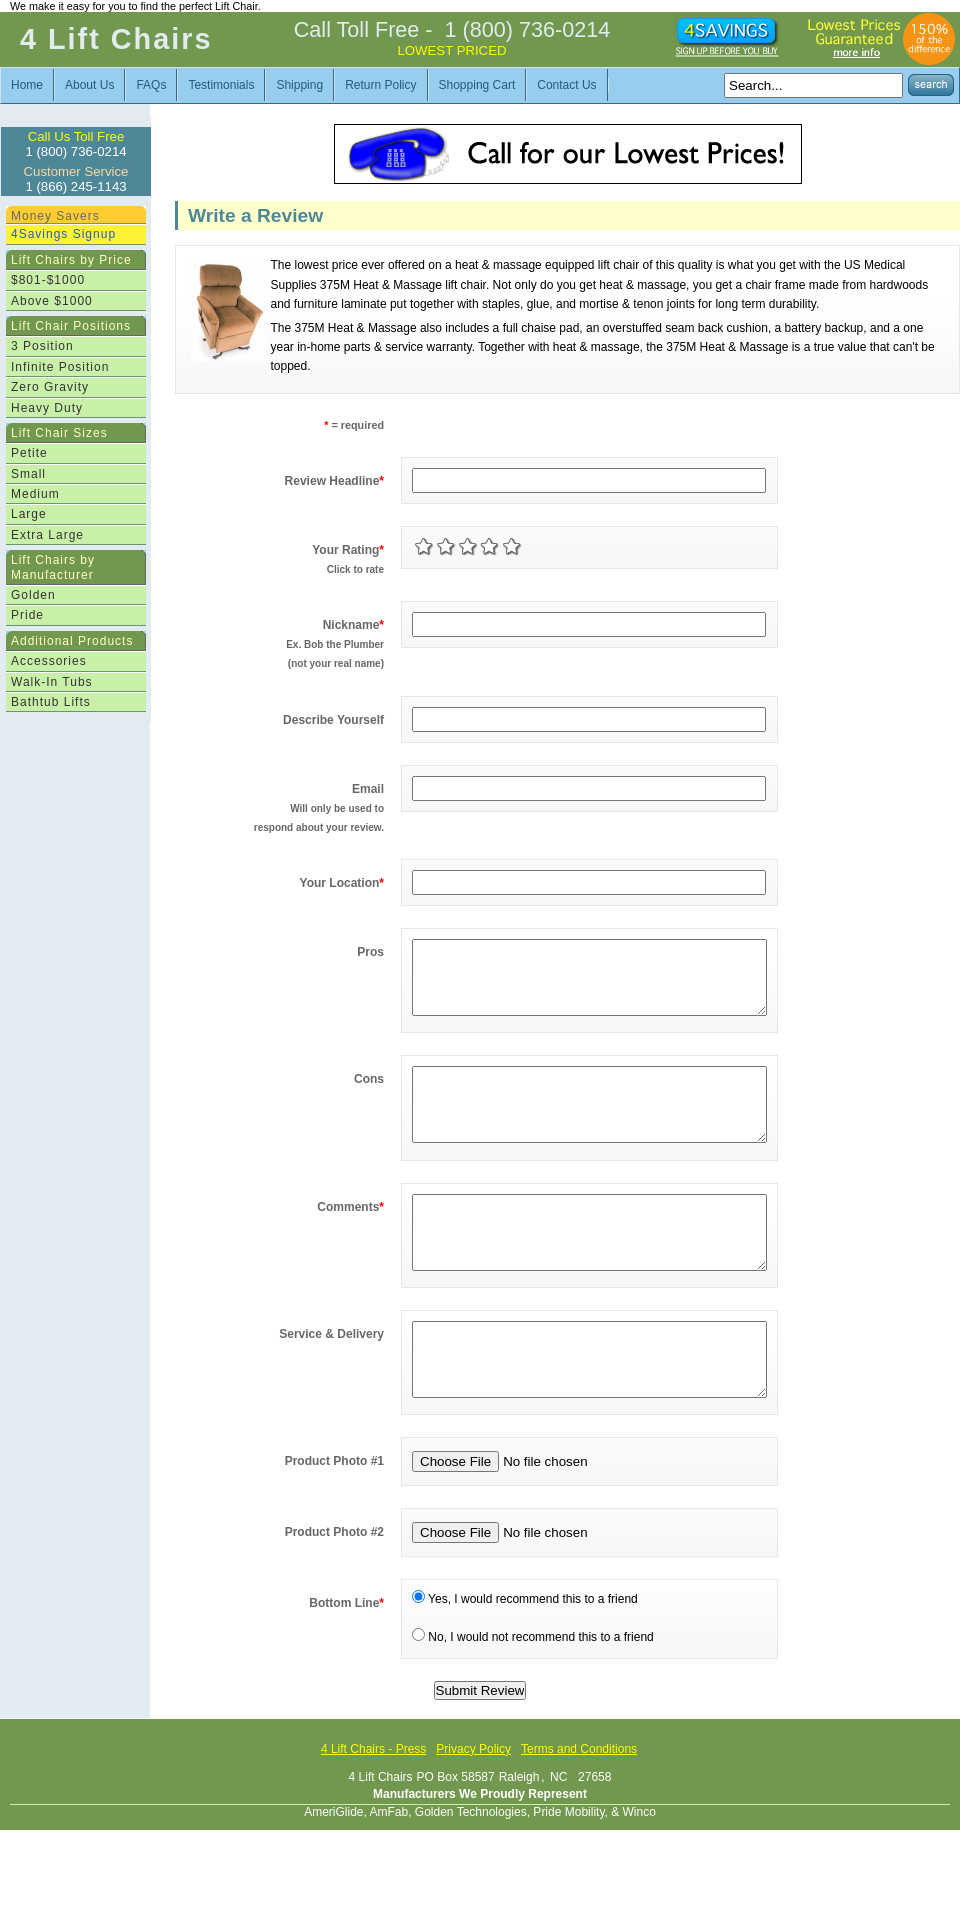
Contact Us (566, 85)
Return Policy (380, 85)
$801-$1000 (48, 280)
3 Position (42, 346)
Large (29, 514)
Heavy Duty (47, 408)
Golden (33, 595)
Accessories (49, 661)
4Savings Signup (63, 234)
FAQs (151, 85)
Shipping (299, 85)
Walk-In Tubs (52, 682)
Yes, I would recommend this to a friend (525, 1659)
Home (27, 85)
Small (28, 474)
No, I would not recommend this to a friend (533, 1697)
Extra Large (47, 535)
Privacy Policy (473, 1809)
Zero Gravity (50, 387)
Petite (29, 453)
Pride (27, 615)
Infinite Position (60, 367)
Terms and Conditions (579, 1809)
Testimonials (221, 85)
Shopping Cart (477, 85)
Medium (35, 494)
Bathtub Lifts (51, 702)
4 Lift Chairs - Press (373, 1809)
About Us (89, 85)
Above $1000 (52, 301)
